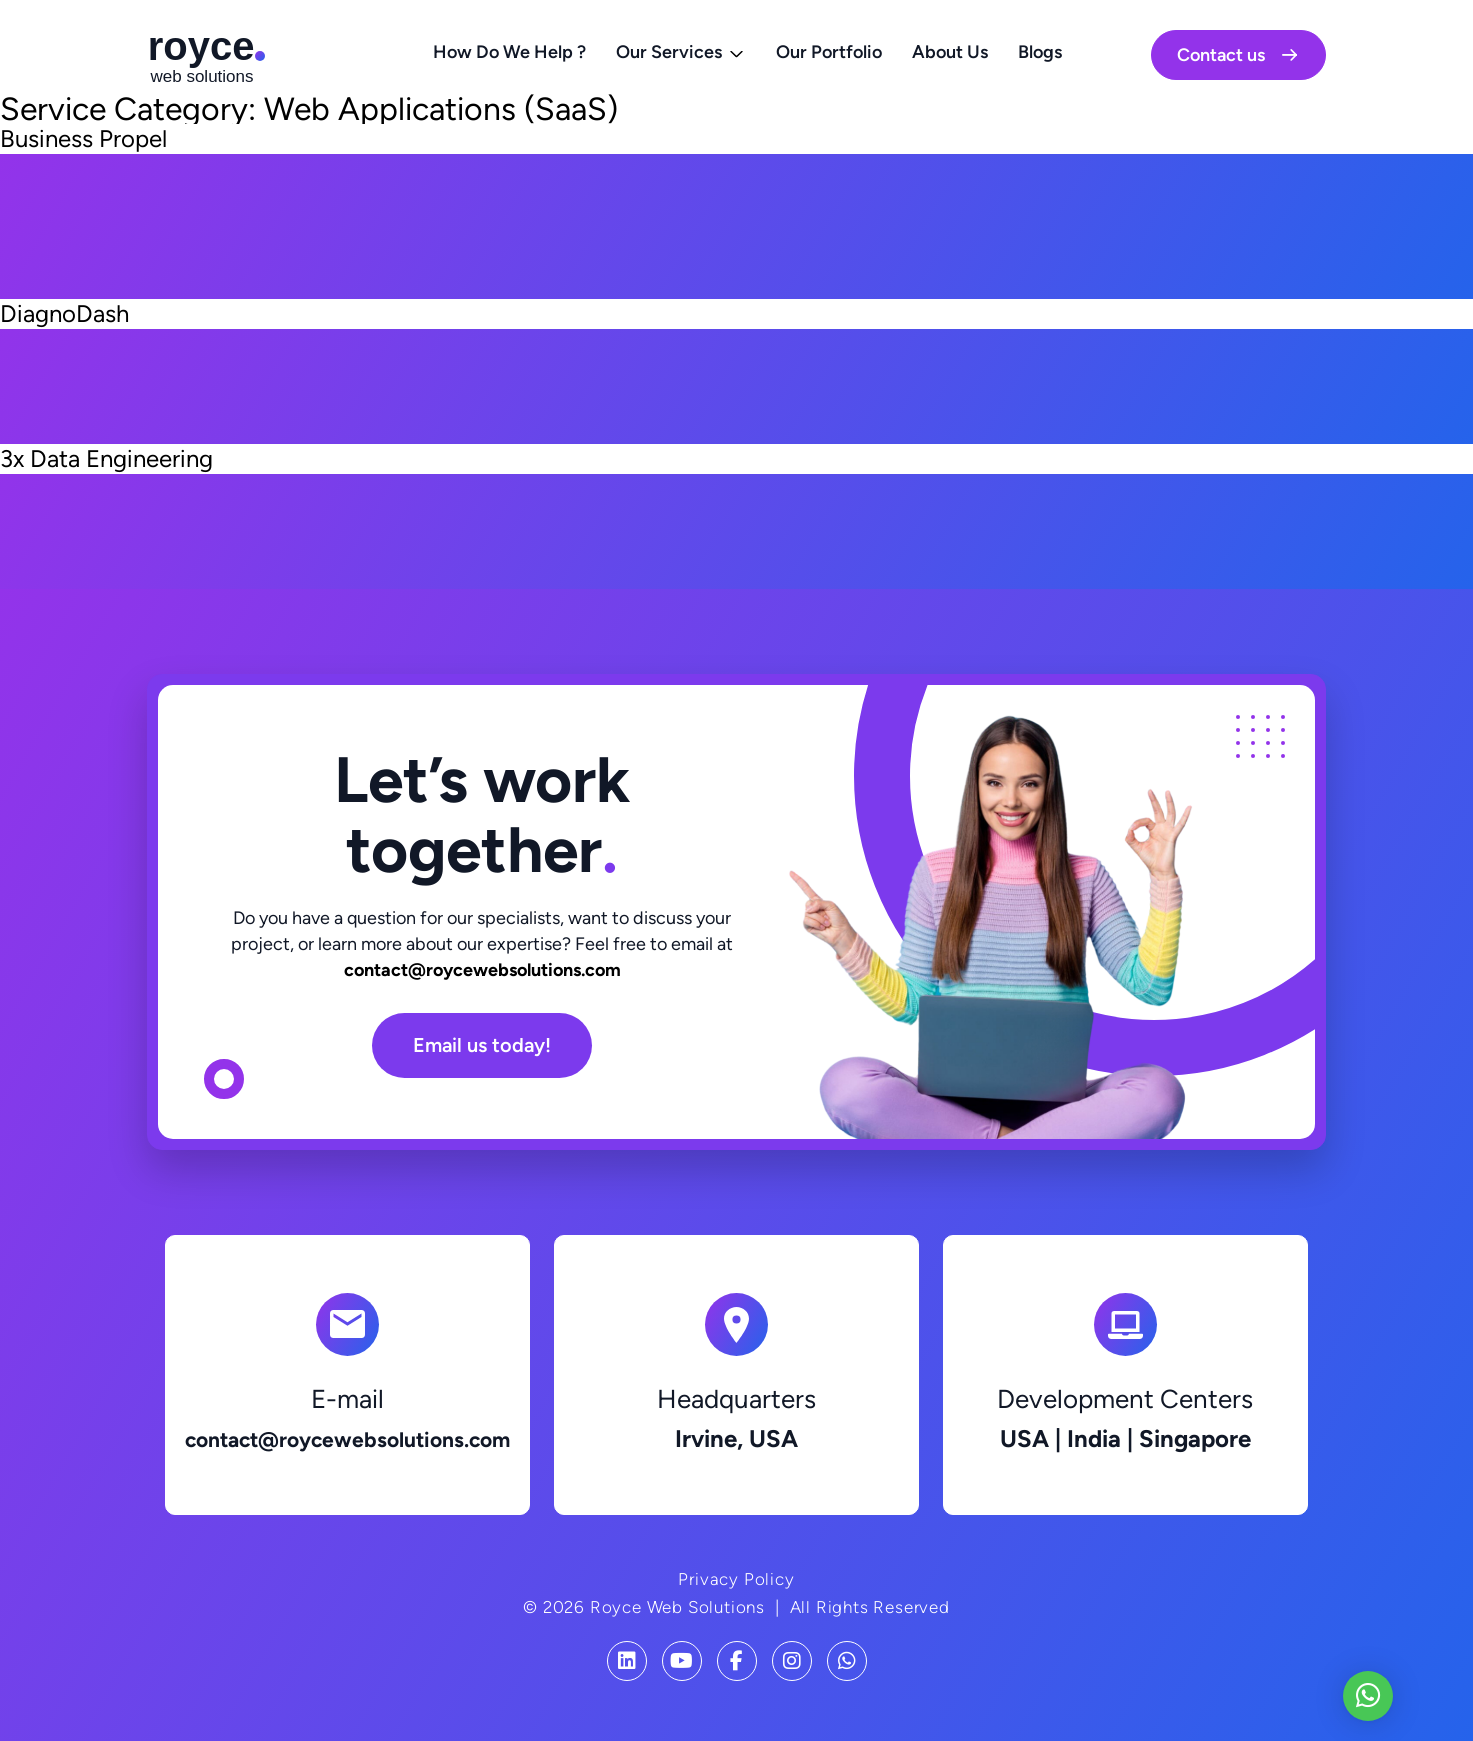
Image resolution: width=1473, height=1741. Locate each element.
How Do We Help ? (509, 52)
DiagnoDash (64, 313)
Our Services (669, 52)
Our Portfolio (829, 52)
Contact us (1238, 55)
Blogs (1040, 52)
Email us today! (482, 1045)
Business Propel (83, 138)
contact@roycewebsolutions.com (482, 970)
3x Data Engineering (106, 458)
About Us (950, 52)
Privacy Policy (736, 1579)
